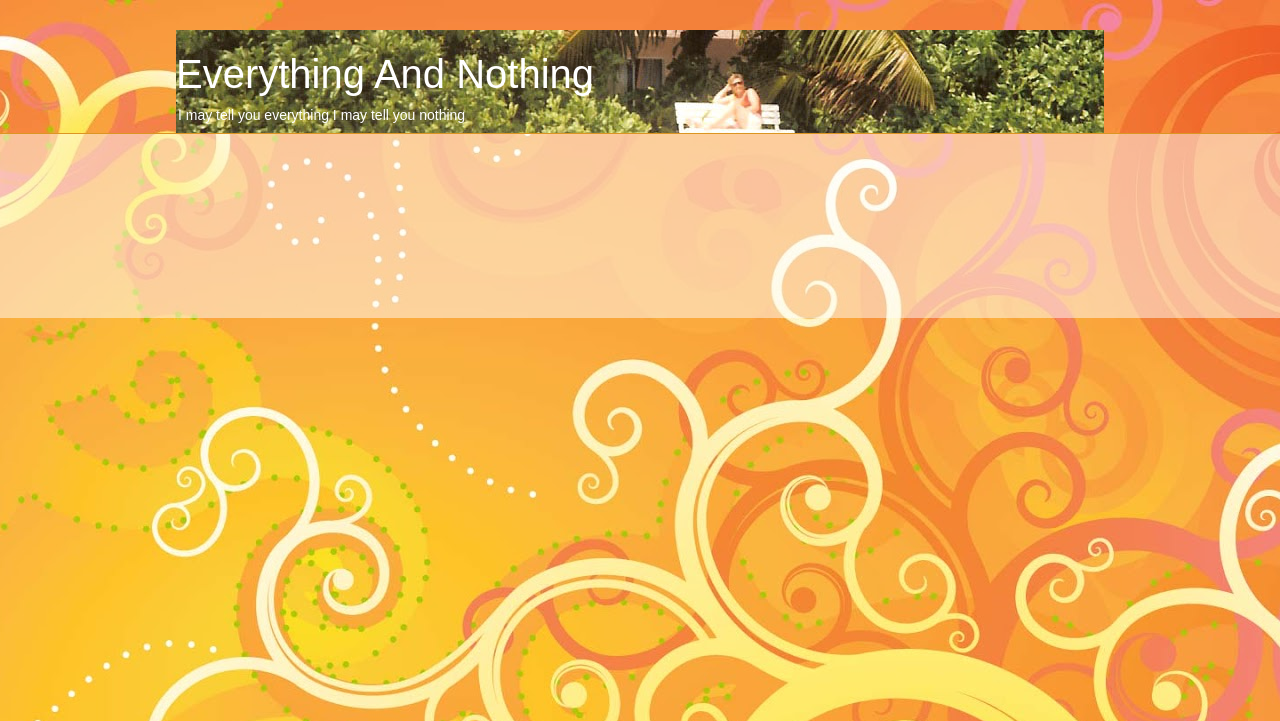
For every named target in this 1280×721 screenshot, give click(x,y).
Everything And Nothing (385, 74)
